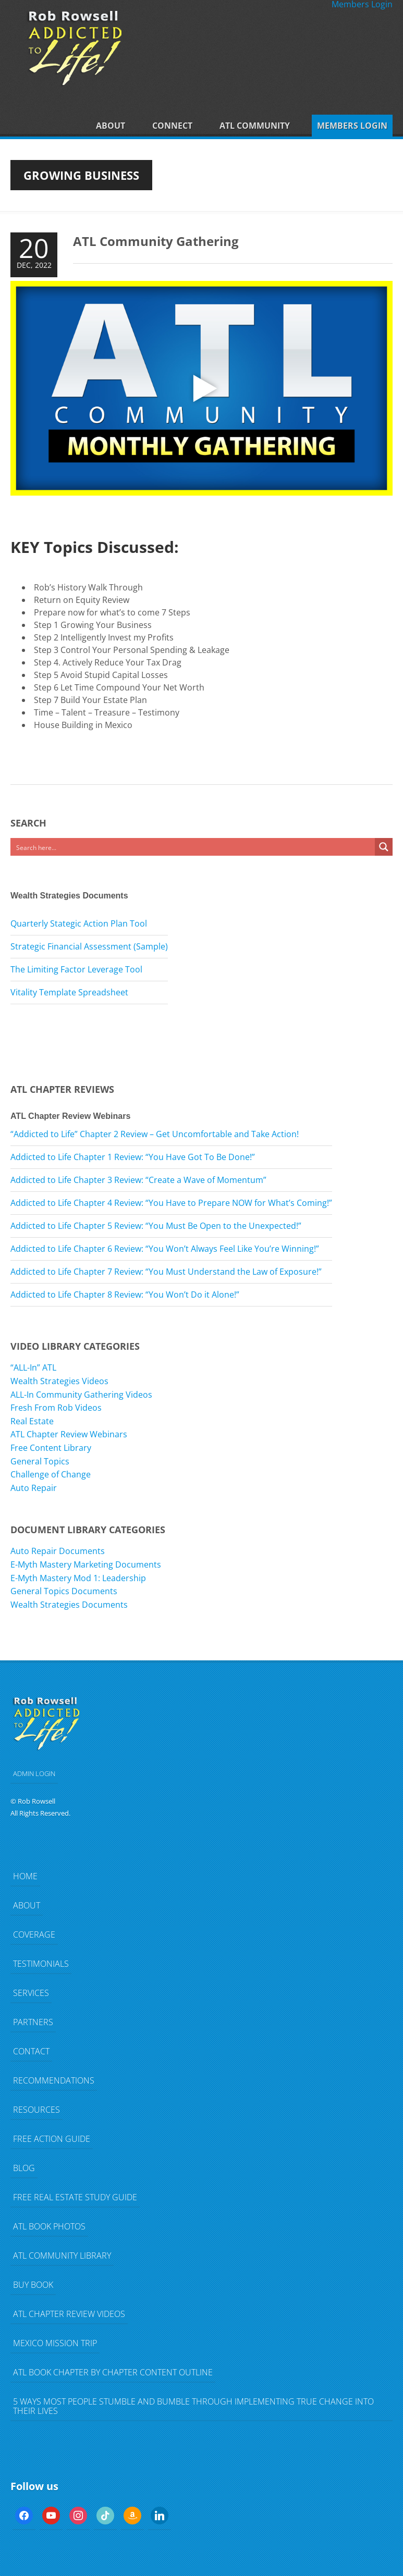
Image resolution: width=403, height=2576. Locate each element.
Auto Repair (33, 1488)
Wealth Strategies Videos (59, 1381)
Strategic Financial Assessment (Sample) (89, 946)
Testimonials (41, 1963)
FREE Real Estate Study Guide (75, 2197)
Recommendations (53, 2080)
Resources (36, 2109)
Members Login (352, 125)
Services (31, 1993)
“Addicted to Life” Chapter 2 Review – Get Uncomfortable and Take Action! (154, 1134)
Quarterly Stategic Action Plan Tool (78, 923)
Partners (33, 2022)
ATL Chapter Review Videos (69, 2314)
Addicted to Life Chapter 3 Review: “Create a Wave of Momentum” (138, 1180)
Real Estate (32, 1421)
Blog (24, 2168)
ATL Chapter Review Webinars (68, 1434)
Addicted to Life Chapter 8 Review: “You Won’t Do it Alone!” (124, 1294)
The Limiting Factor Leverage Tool (76, 969)
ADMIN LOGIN (34, 1773)
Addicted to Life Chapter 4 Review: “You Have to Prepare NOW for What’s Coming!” (171, 1203)
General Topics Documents (63, 1591)
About (110, 125)
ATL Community (254, 125)
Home (25, 1876)
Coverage (34, 1934)
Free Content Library (50, 1447)
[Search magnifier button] (384, 847)
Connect (172, 125)
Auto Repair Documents (57, 1551)
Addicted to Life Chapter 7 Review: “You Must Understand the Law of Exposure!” (166, 1271)
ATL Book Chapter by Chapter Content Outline (113, 2372)
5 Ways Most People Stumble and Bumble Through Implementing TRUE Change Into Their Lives (193, 2406)
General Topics (39, 1461)
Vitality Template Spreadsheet (69, 992)
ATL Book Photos (49, 2226)
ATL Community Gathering (156, 241)
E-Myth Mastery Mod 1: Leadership (78, 1578)
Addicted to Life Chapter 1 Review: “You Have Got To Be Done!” (132, 1157)
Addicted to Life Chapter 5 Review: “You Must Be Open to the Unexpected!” (155, 1225)
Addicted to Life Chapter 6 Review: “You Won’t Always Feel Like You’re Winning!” (164, 1248)
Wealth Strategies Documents (69, 1604)
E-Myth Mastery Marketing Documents (85, 1564)
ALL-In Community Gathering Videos (81, 1394)
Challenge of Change (50, 1474)
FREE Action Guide (51, 2138)
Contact (31, 2051)
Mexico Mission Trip (55, 2343)
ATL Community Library (62, 2255)
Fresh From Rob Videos (56, 1407)
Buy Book (33, 2284)
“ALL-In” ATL (33, 1367)
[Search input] (193, 846)
